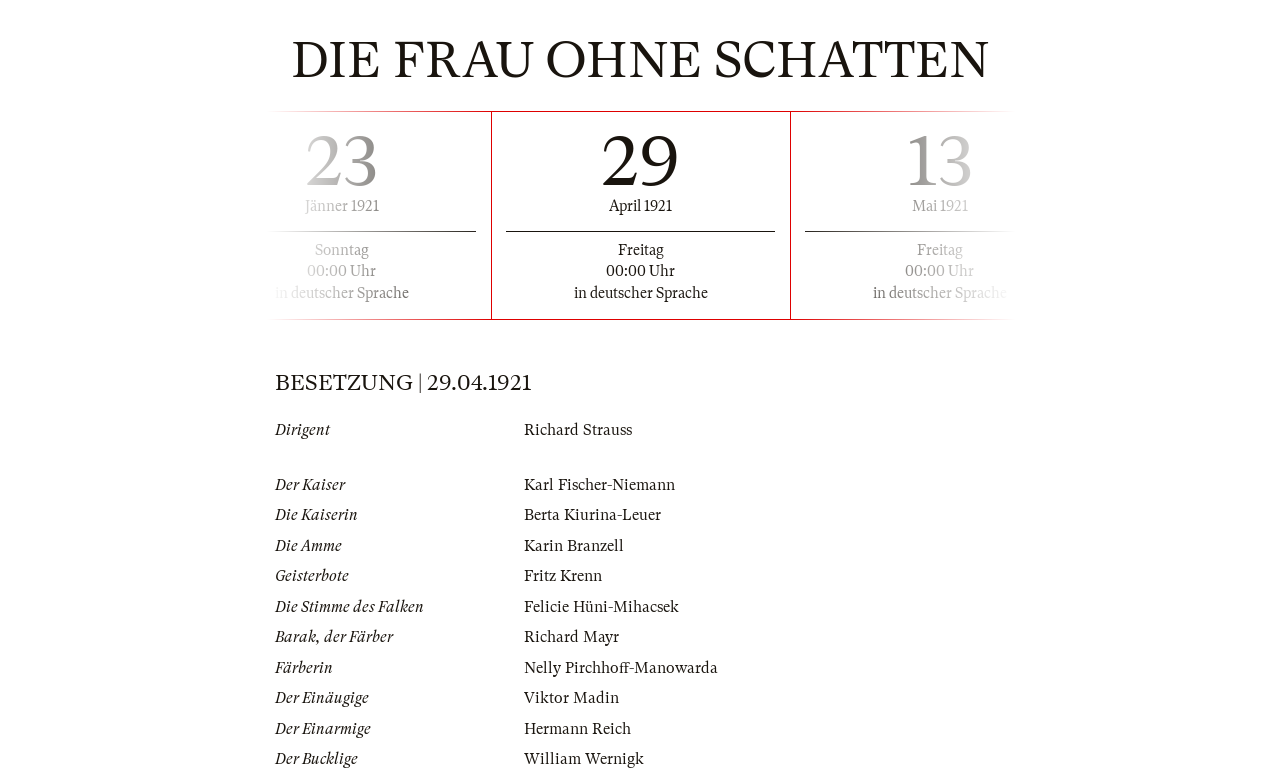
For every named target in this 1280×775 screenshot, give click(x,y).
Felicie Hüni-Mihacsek (601, 607)
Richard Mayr (571, 637)
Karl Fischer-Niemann (599, 485)
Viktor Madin (571, 698)
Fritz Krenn (563, 576)
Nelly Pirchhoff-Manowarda (621, 668)
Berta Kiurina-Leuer (592, 515)
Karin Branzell (574, 546)
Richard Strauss (578, 430)
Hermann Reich (577, 729)
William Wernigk (584, 759)
